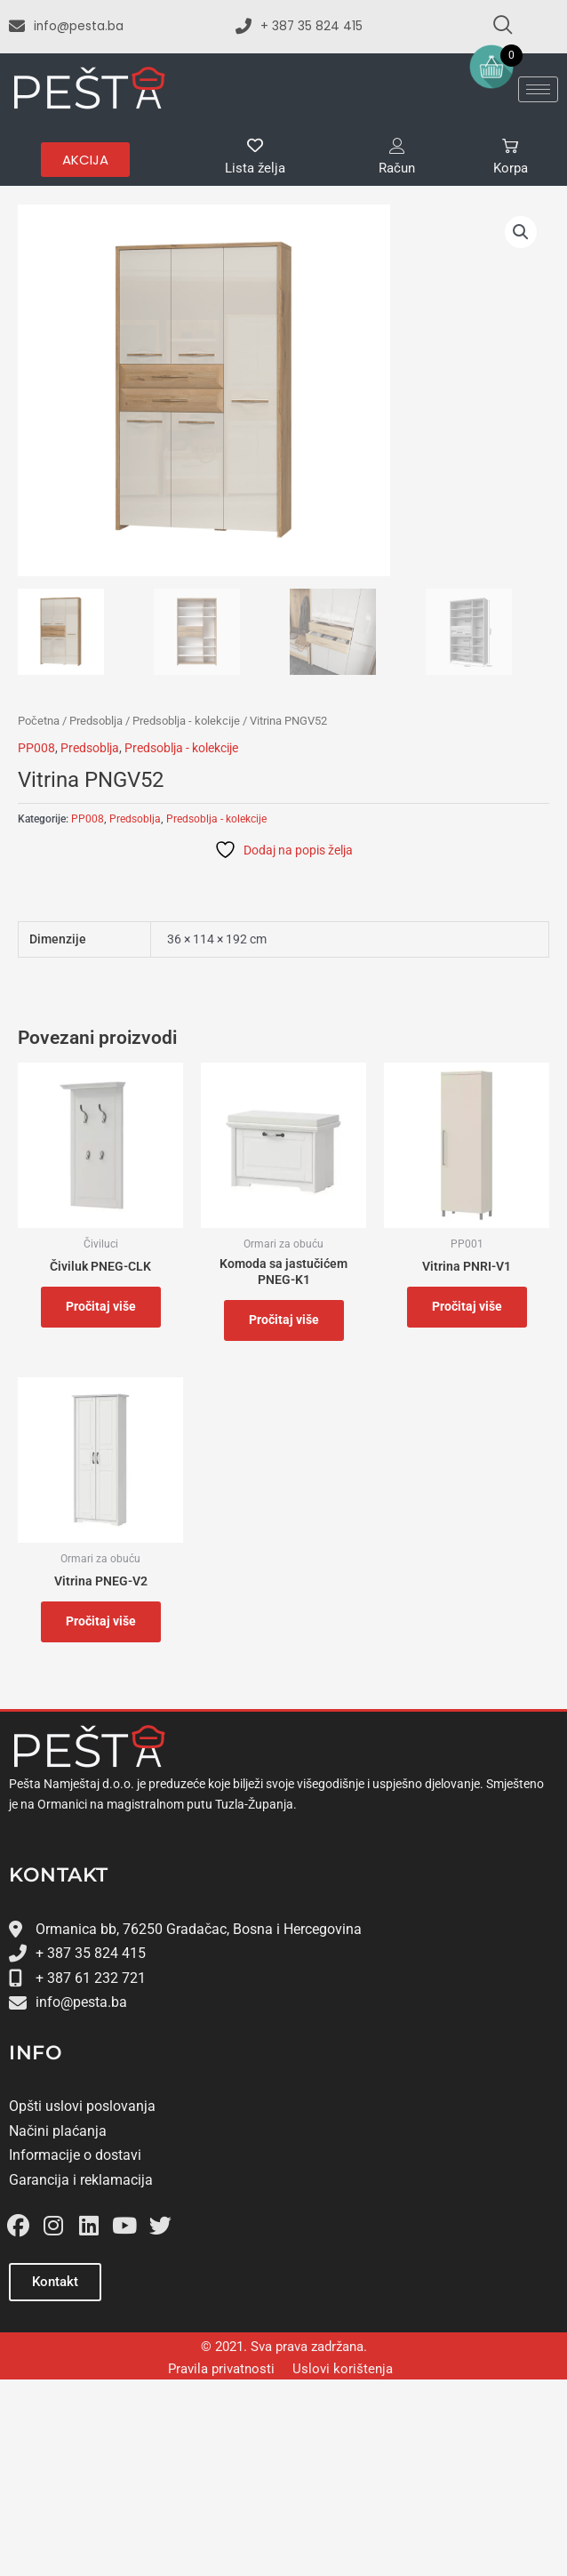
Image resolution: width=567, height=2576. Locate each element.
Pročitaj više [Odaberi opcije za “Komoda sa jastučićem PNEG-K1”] (284, 1319)
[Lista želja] (255, 146)
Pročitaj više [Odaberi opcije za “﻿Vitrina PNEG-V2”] (101, 1621)
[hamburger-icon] (538, 89)
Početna (39, 720)
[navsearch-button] (495, 26)
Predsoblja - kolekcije (186, 720)
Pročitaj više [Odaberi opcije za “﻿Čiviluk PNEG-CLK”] (101, 1306)
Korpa (510, 168)
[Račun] (397, 146)
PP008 (36, 748)
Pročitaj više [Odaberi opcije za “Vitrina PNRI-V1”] (467, 1306)
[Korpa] (510, 146)
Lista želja (255, 168)
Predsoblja (96, 720)
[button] (521, 232)
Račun (397, 168)
